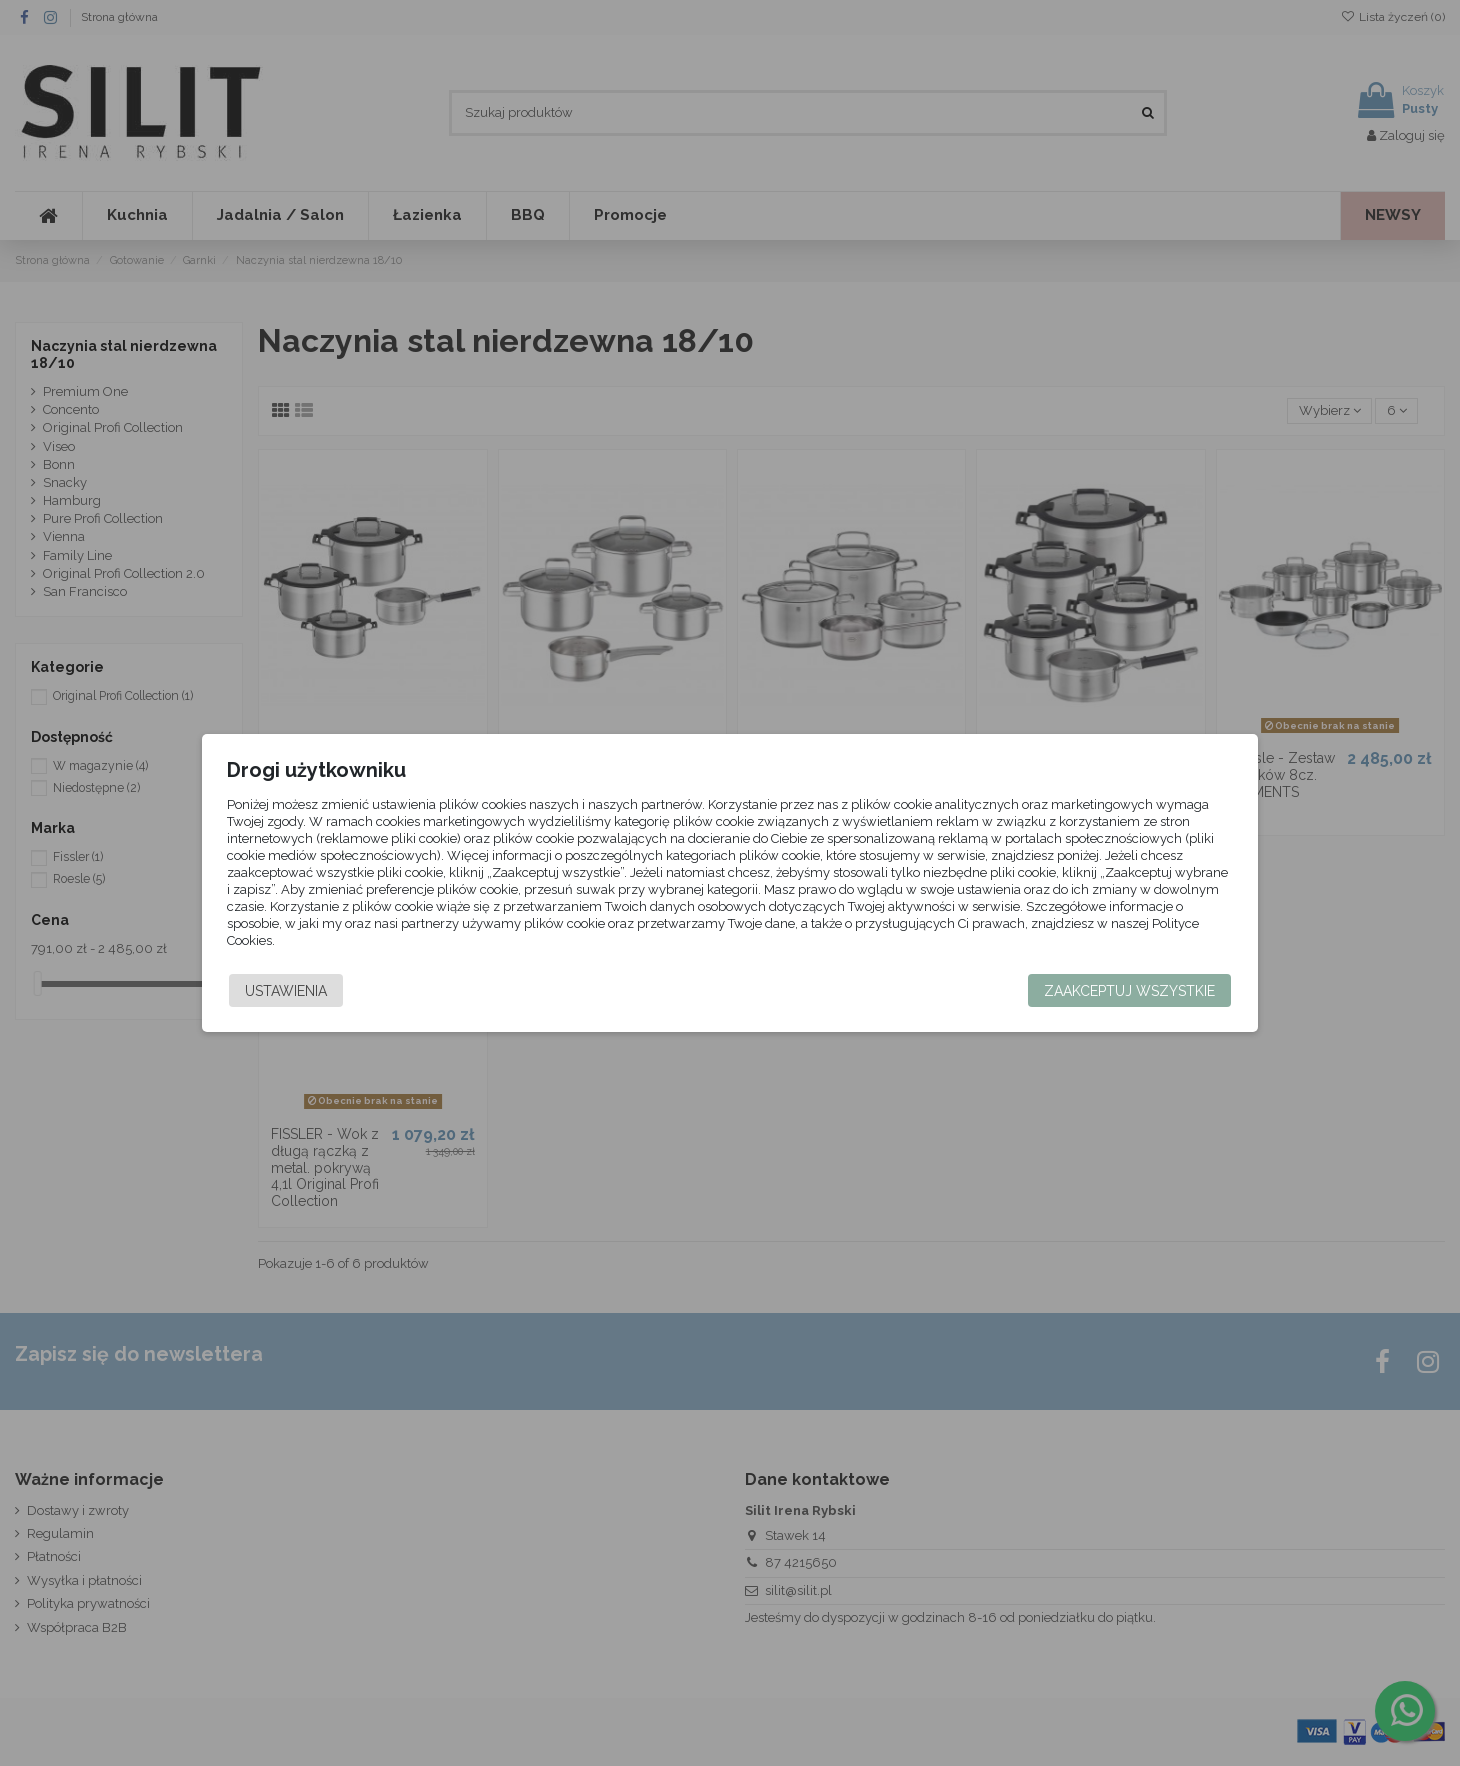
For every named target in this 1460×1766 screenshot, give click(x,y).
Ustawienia (326, 991)
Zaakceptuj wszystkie (1089, 991)
